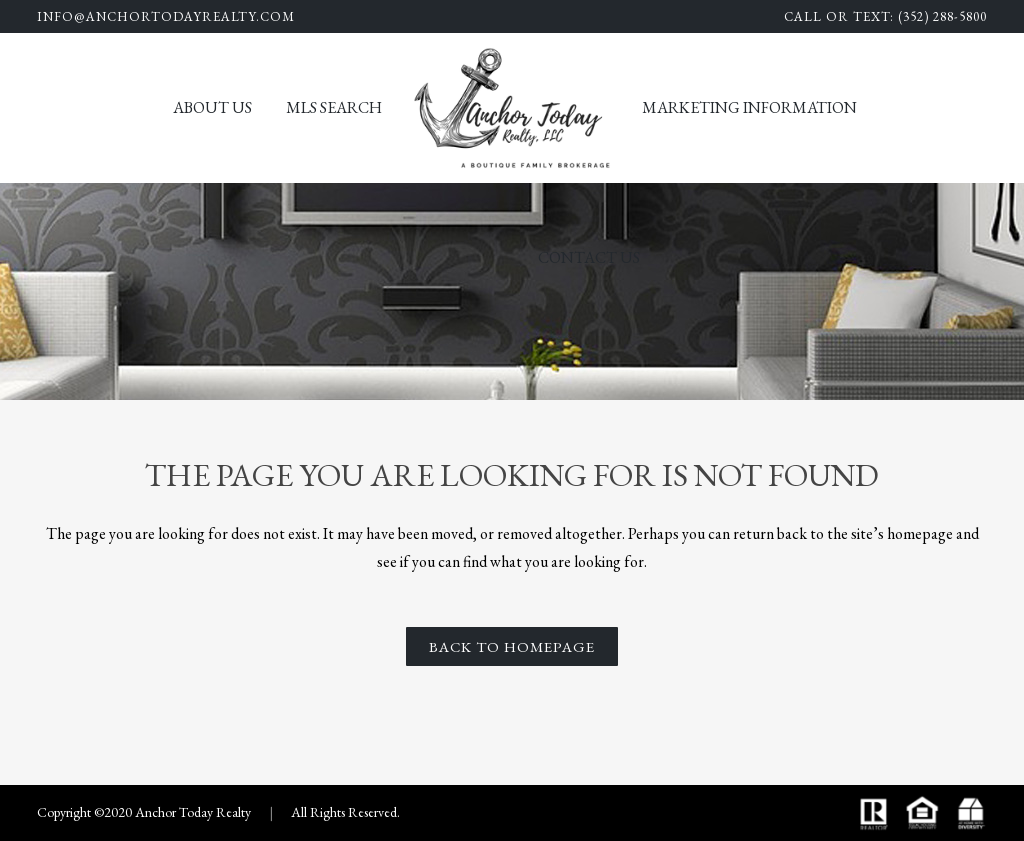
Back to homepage (512, 646)
